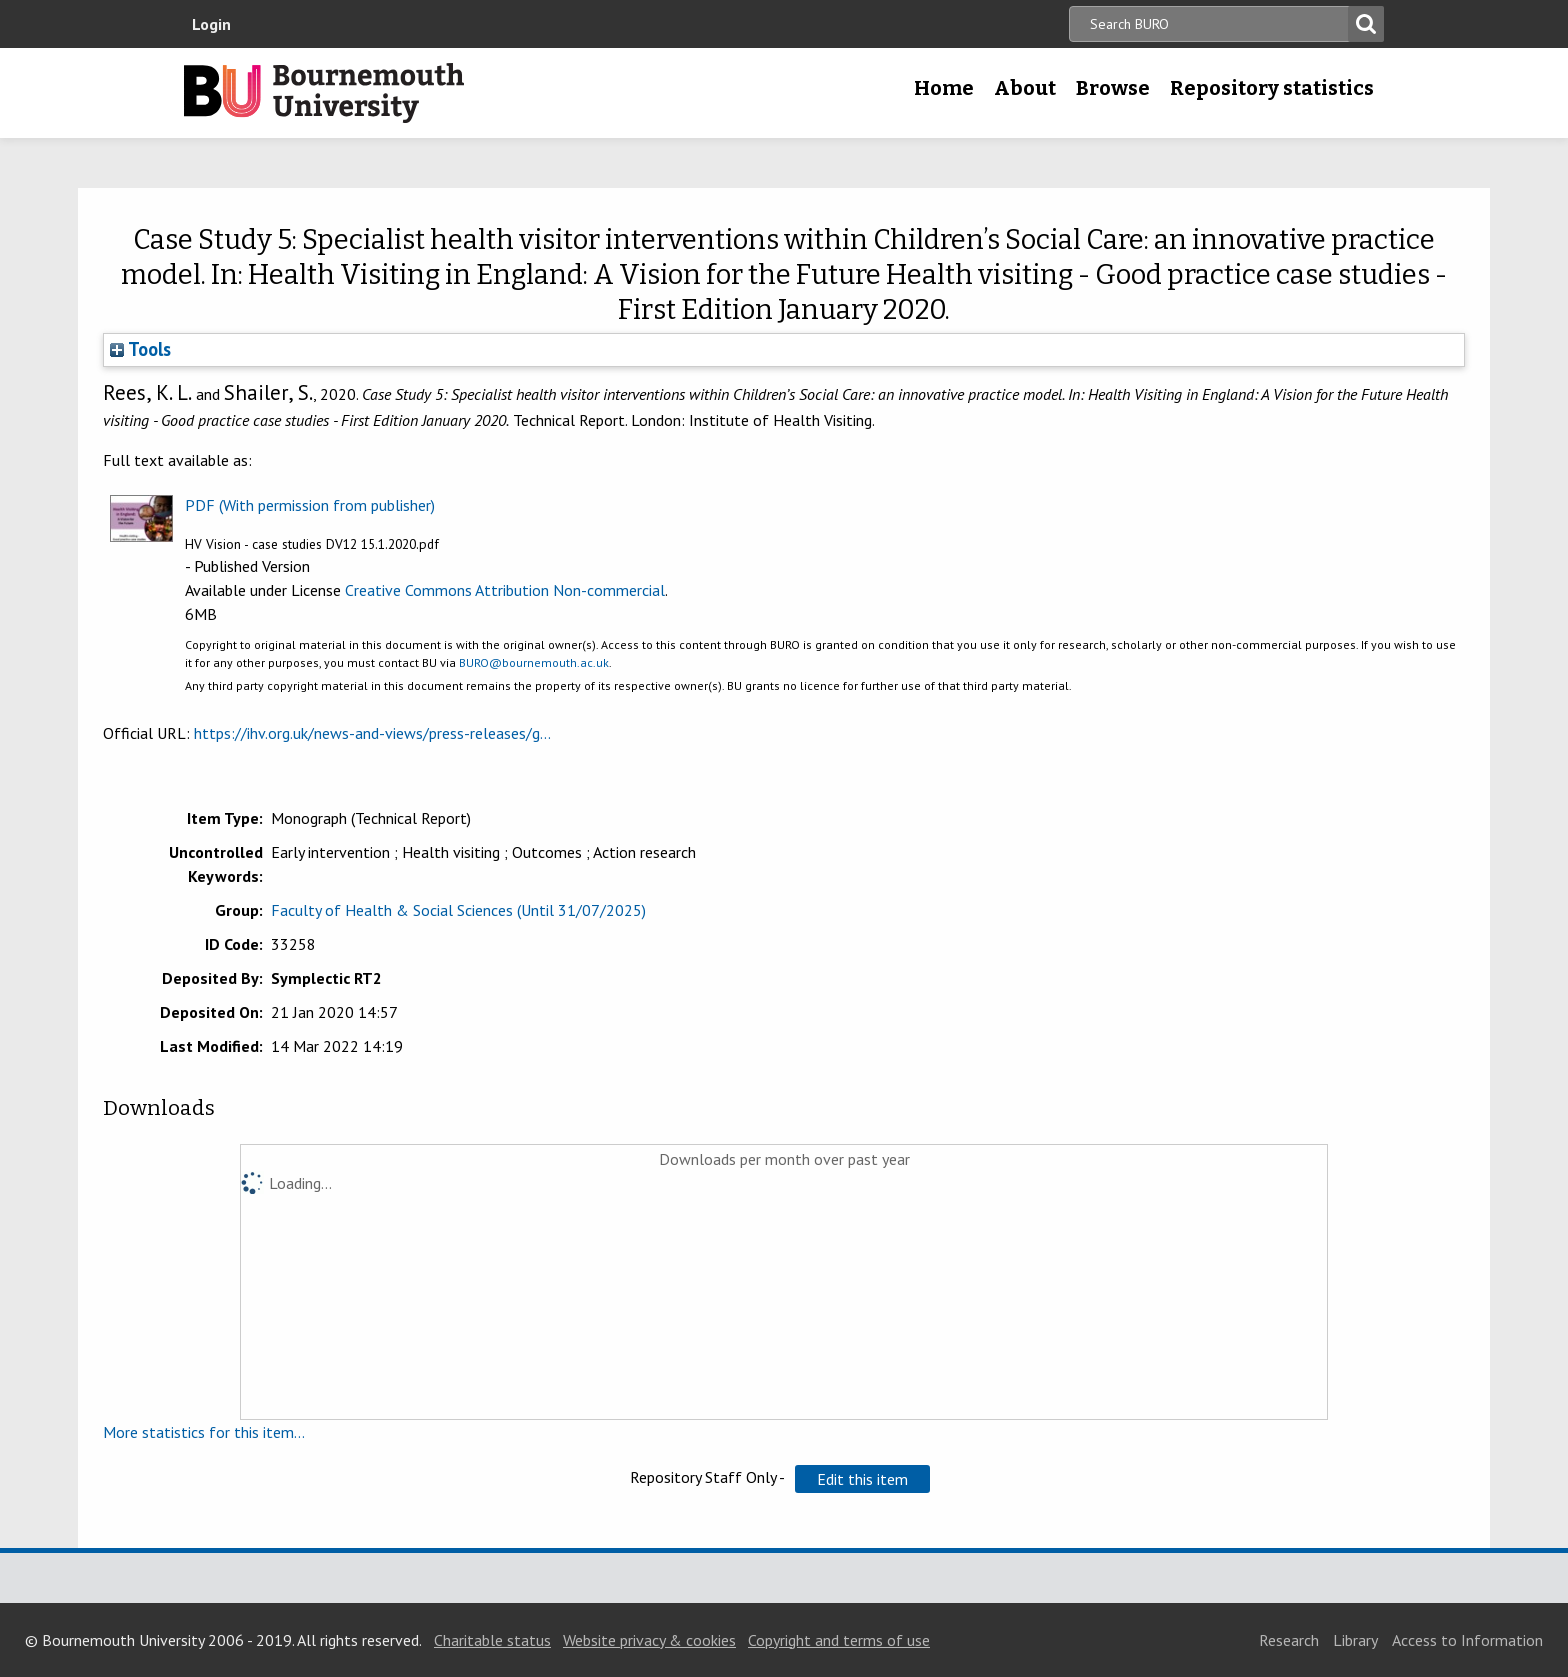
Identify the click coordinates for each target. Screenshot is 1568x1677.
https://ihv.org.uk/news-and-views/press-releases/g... (372, 733)
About (1025, 88)
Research (1289, 1640)
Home (944, 88)
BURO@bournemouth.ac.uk (534, 662)
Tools (140, 349)
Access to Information (1467, 1640)
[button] (862, 1479)
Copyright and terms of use (839, 1640)
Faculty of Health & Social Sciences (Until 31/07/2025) (458, 910)
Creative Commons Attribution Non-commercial (505, 590)
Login (211, 24)
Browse (1113, 88)
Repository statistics (1272, 88)
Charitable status (492, 1640)
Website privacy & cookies (649, 1640)
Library (1355, 1640)
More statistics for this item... (204, 1432)
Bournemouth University (324, 93)
